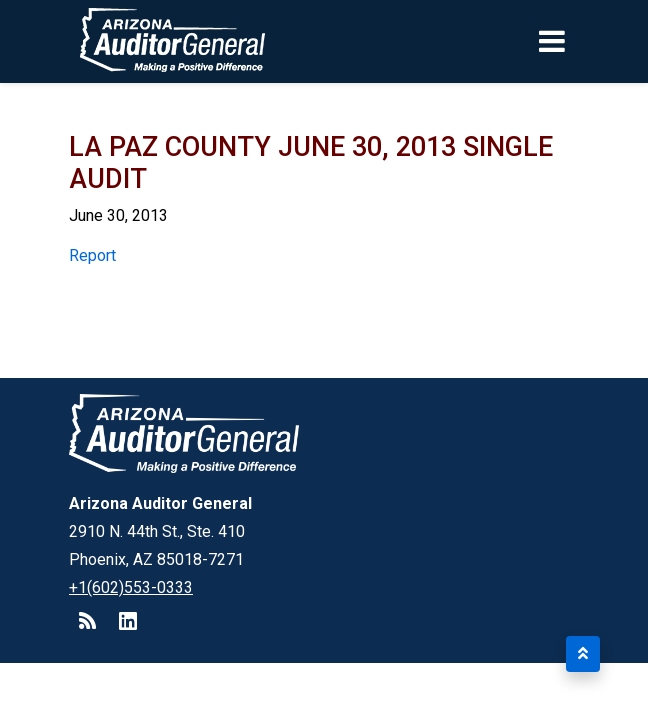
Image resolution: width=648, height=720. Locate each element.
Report (92, 255)
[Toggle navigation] (586, 41)
